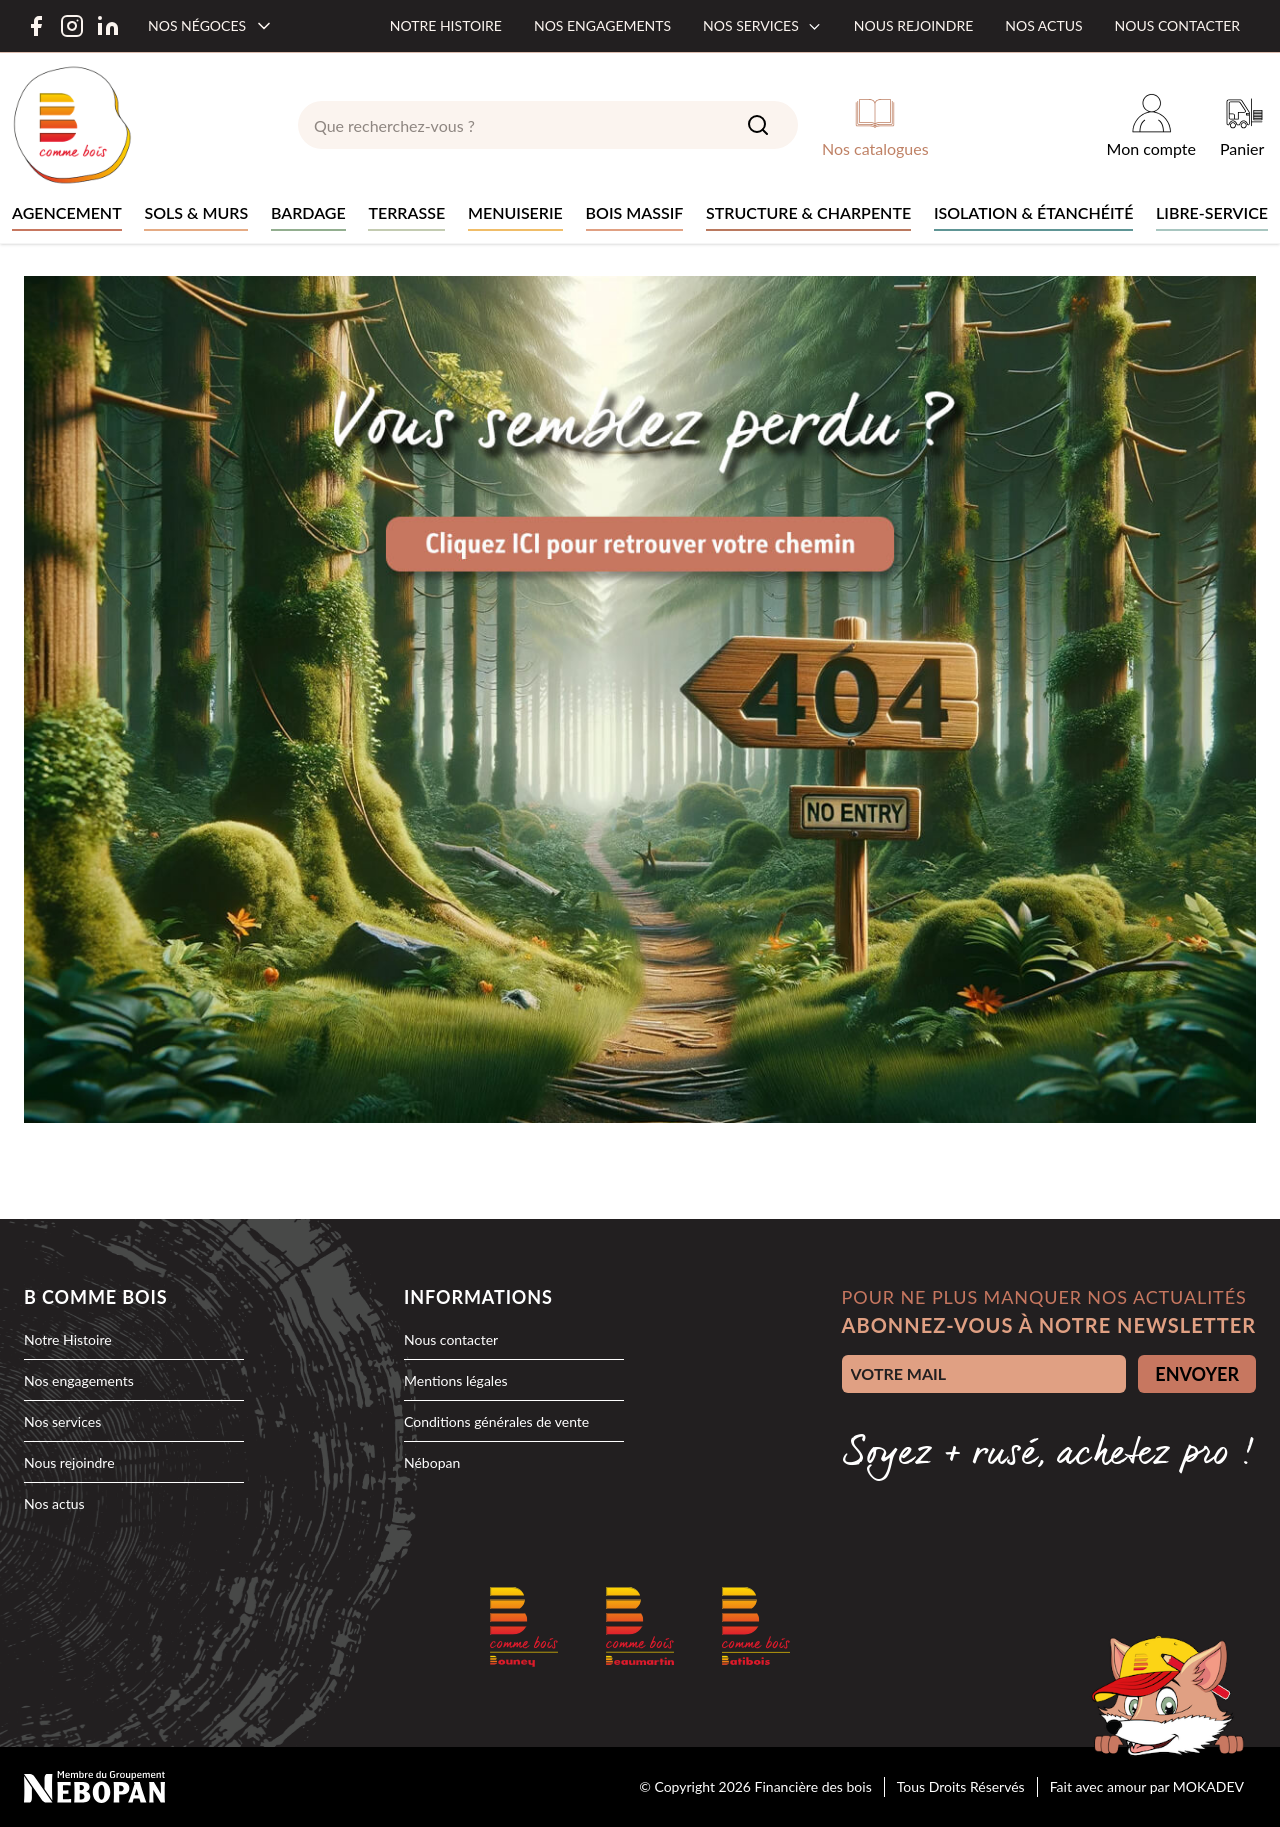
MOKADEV (1208, 1786)
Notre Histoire (68, 1339)
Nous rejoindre (913, 25)
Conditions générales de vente (496, 1421)
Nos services (762, 25)
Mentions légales (456, 1380)
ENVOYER (1197, 1374)
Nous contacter (1177, 25)
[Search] (758, 125)
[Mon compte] (1151, 125)
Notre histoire (446, 25)
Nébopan (432, 1462)
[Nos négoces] (211, 26)
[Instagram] (72, 26)
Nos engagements (602, 25)
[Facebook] (36, 26)
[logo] (72, 125)
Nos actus (1043, 25)
